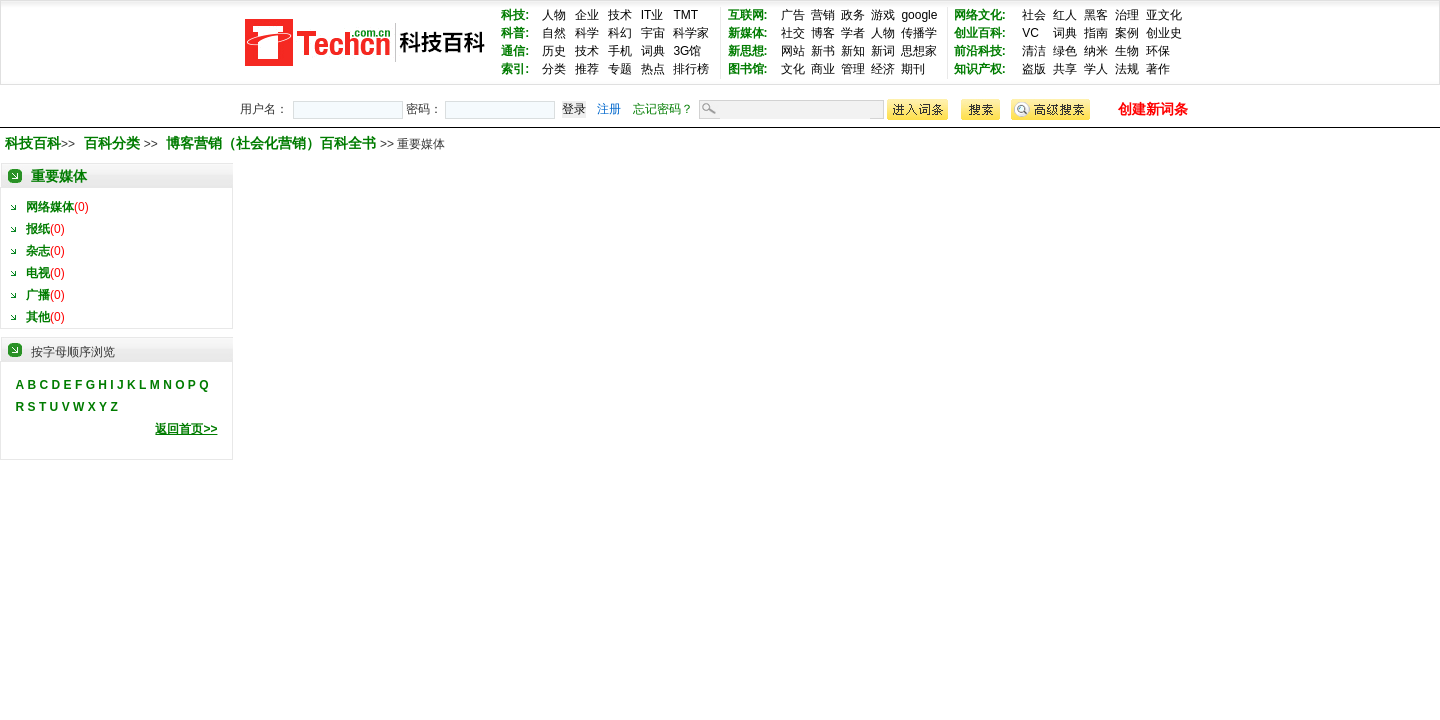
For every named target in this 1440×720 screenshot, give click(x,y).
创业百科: (980, 33)
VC (1030, 33)
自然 (554, 33)
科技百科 (33, 143)
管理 (853, 69)
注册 (609, 109)
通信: (515, 51)
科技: (515, 15)
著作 (1158, 69)
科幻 (620, 33)
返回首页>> (186, 429)
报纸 (38, 229)
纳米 (1096, 51)
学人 (1096, 69)
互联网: (748, 15)
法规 (1127, 69)
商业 (823, 69)
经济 (883, 69)
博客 (823, 33)
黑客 (1096, 15)
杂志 (38, 251)
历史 (554, 51)
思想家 (919, 51)
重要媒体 (59, 176)
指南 (1096, 33)
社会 (1034, 15)
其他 (38, 317)
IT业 (652, 15)
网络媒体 (50, 207)
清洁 (1034, 51)
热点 (653, 69)
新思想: (748, 51)
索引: (515, 69)
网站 (793, 51)
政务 (853, 15)
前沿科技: (980, 51)
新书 (823, 51)
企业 (587, 15)
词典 (653, 51)
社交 (793, 33)
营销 (823, 15)
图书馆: (748, 69)
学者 (853, 33)
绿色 (1065, 51)
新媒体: (748, 33)
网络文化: (980, 15)
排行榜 (691, 69)
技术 (620, 15)
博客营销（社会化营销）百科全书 (273, 143)
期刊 (913, 69)
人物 (554, 15)
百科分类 (112, 143)
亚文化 (1164, 15)
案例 (1127, 33)
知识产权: (980, 69)
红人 (1065, 15)
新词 (883, 51)
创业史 (1164, 33)
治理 (1127, 15)
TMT (685, 15)
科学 (587, 33)
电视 (38, 273)
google (919, 15)
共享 (1065, 69)
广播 (38, 295)
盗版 (1034, 69)
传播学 (919, 33)
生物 (1127, 51)
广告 (793, 15)
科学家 (691, 33)
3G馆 (687, 51)
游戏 (883, 15)
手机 (620, 51)
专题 (620, 69)
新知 (853, 51)
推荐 (587, 69)
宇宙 (653, 33)
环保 (1158, 51)
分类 (554, 69)
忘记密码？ (663, 109)
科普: (515, 33)
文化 (793, 69)
